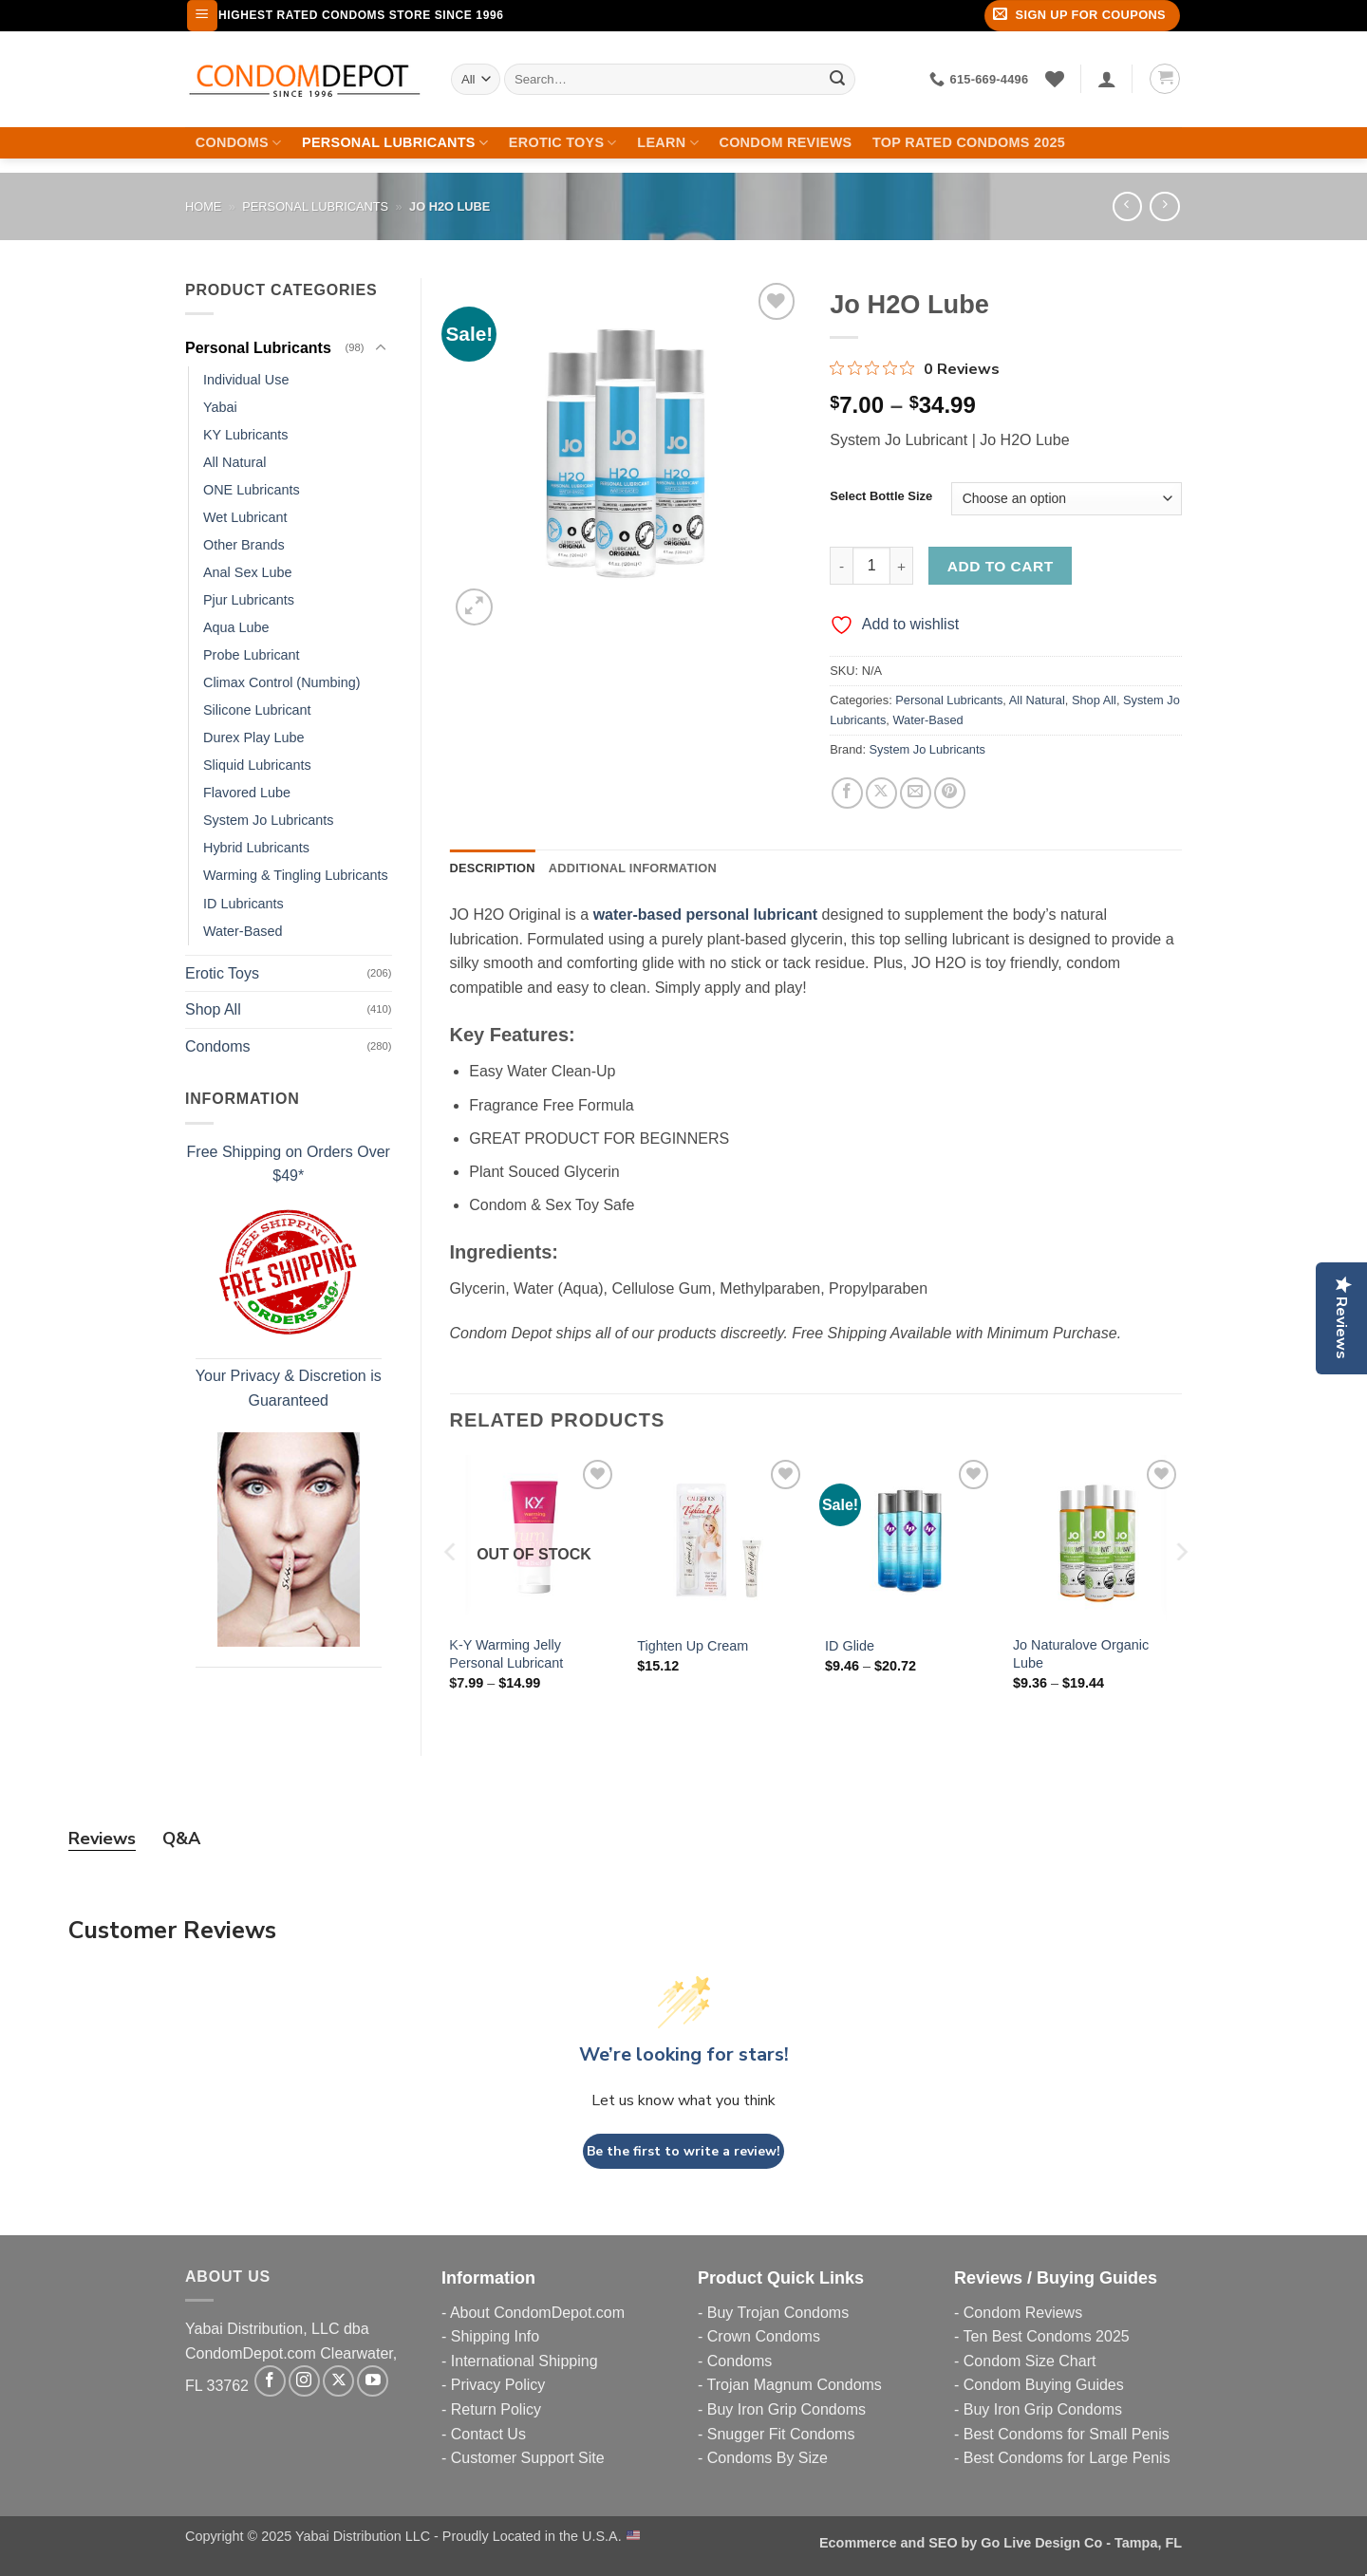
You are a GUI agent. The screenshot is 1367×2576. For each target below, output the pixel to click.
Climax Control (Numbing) (282, 682)
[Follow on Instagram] (304, 2381)
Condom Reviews (785, 142)
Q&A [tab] (181, 1838)
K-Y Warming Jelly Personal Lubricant (506, 1654)
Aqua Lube (236, 627)
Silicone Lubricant (257, 710)
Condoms (239, 143)
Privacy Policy (498, 2385)
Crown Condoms (763, 2336)
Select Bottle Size (881, 496)
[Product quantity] (871, 566)
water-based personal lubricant (705, 914)
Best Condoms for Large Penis (1067, 2458)
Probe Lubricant (251, 655)
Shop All (213, 1009)
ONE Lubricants (251, 489)
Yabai (220, 407)
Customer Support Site (528, 2458)
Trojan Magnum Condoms (793, 2385)
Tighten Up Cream (692, 1645)
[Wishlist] (1054, 79)
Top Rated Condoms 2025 (968, 142)
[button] (202, 15)
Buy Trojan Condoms (778, 2313)
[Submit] (837, 79)
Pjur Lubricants (248, 599)
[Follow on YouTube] (372, 2381)
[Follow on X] (338, 2381)
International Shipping (524, 2361)
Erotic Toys (563, 143)
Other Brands (244, 544)
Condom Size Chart (1030, 2361)
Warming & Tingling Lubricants (295, 875)
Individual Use (246, 379)
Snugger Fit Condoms (781, 2434)
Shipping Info (495, 2336)
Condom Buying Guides (1044, 2385)
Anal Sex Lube (247, 572)
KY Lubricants (245, 434)
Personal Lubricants (395, 143)
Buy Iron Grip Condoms (786, 2409)
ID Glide (849, 1645)
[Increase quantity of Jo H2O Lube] (901, 566)
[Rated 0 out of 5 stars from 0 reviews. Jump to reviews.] (915, 368)
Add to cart (1000, 566)
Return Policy (496, 2409)
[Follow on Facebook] (270, 2381)
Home (203, 206)
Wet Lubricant (245, 517)
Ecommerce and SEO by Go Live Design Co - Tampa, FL (1000, 2542)
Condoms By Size (767, 2458)
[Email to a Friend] (915, 793)
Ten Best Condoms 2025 (1046, 2336)
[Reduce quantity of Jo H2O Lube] (841, 566)
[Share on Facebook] (847, 793)
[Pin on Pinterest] (949, 793)
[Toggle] (380, 348)
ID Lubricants (243, 903)
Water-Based (242, 931)
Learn (668, 143)
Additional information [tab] (633, 868)
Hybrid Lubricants (256, 847)
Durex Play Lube (253, 737)
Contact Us (488, 2434)
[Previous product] (1164, 206)
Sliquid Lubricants (257, 765)
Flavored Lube (246, 792)
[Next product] (1127, 206)
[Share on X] (881, 793)
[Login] (1106, 79)
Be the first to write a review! (683, 2151)
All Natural (234, 462)
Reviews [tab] (102, 1838)
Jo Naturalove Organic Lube (1081, 1654)
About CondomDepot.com (537, 2313)
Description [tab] (492, 868)
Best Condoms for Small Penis (1067, 2434)
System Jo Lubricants (268, 820)
